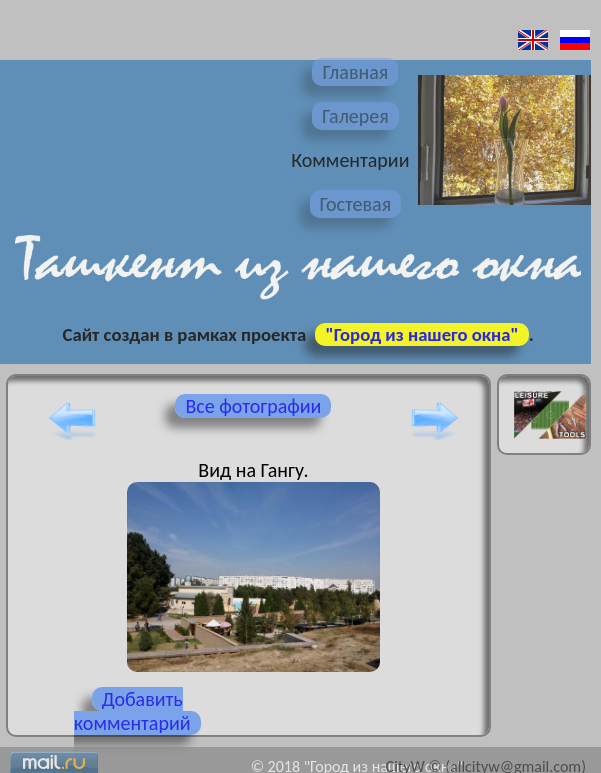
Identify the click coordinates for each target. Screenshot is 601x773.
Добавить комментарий (132, 711)
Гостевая (356, 204)
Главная (355, 72)
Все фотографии (253, 406)
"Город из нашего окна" (421, 334)
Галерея (355, 116)
